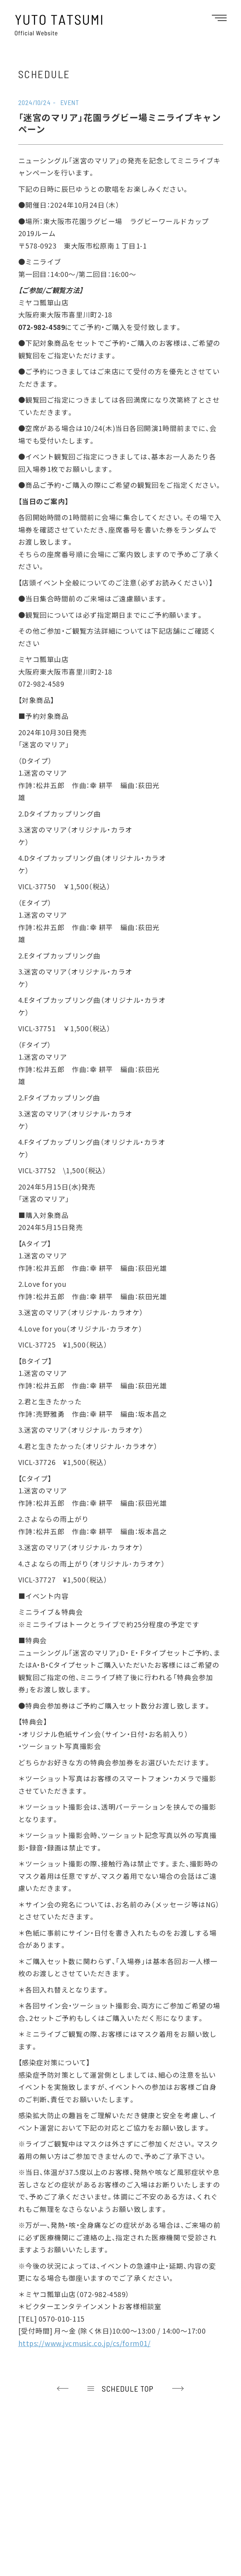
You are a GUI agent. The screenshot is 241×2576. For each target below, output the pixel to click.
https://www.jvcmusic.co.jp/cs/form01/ (84, 2343)
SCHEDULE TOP (128, 2388)
